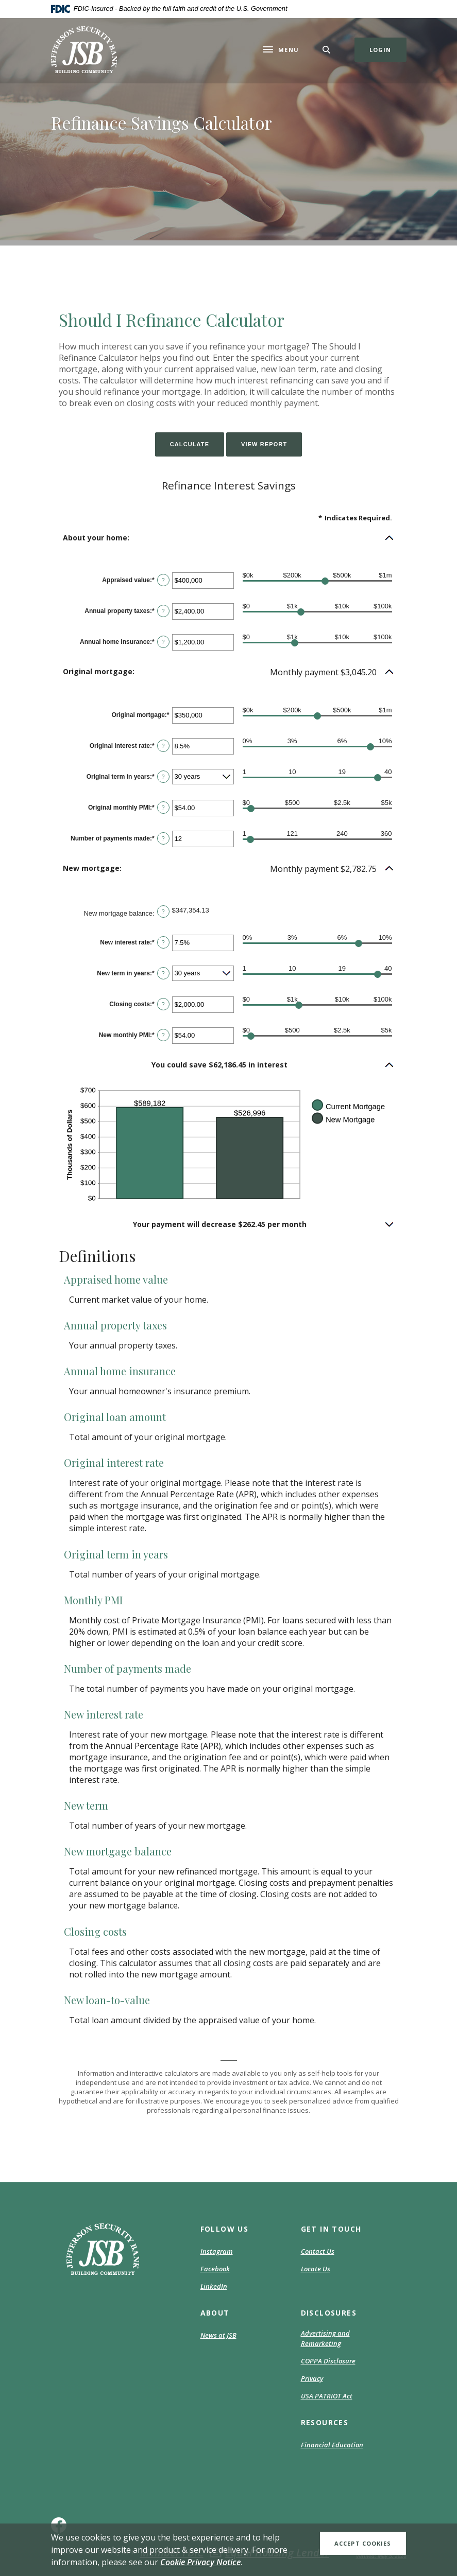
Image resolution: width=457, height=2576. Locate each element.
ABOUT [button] (215, 2313)
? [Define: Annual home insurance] (163, 642)
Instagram (216, 2252)
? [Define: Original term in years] (163, 777)
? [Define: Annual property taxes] (163, 611)
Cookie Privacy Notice (200, 2562)
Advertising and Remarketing (325, 2338)
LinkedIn (213, 2287)
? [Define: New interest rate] (163, 942)
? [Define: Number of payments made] (163, 838)
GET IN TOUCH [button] (331, 2229)
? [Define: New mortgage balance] (163, 911)
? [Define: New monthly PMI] (163, 1035)
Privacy (312, 2378)
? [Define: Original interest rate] (163, 746)
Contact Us (317, 2251)
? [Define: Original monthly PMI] (163, 807)
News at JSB (218, 2335)
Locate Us (315, 2268)
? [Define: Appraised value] (163, 580)
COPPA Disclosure (328, 2360)
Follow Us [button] (224, 2229)
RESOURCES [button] (325, 2422)
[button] (228, 537)
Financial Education (332, 2444)
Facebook (215, 2269)
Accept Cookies (362, 2543)
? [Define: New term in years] (163, 973)
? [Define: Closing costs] (163, 1004)
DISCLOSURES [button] (329, 2313)
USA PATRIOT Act (326, 2395)
